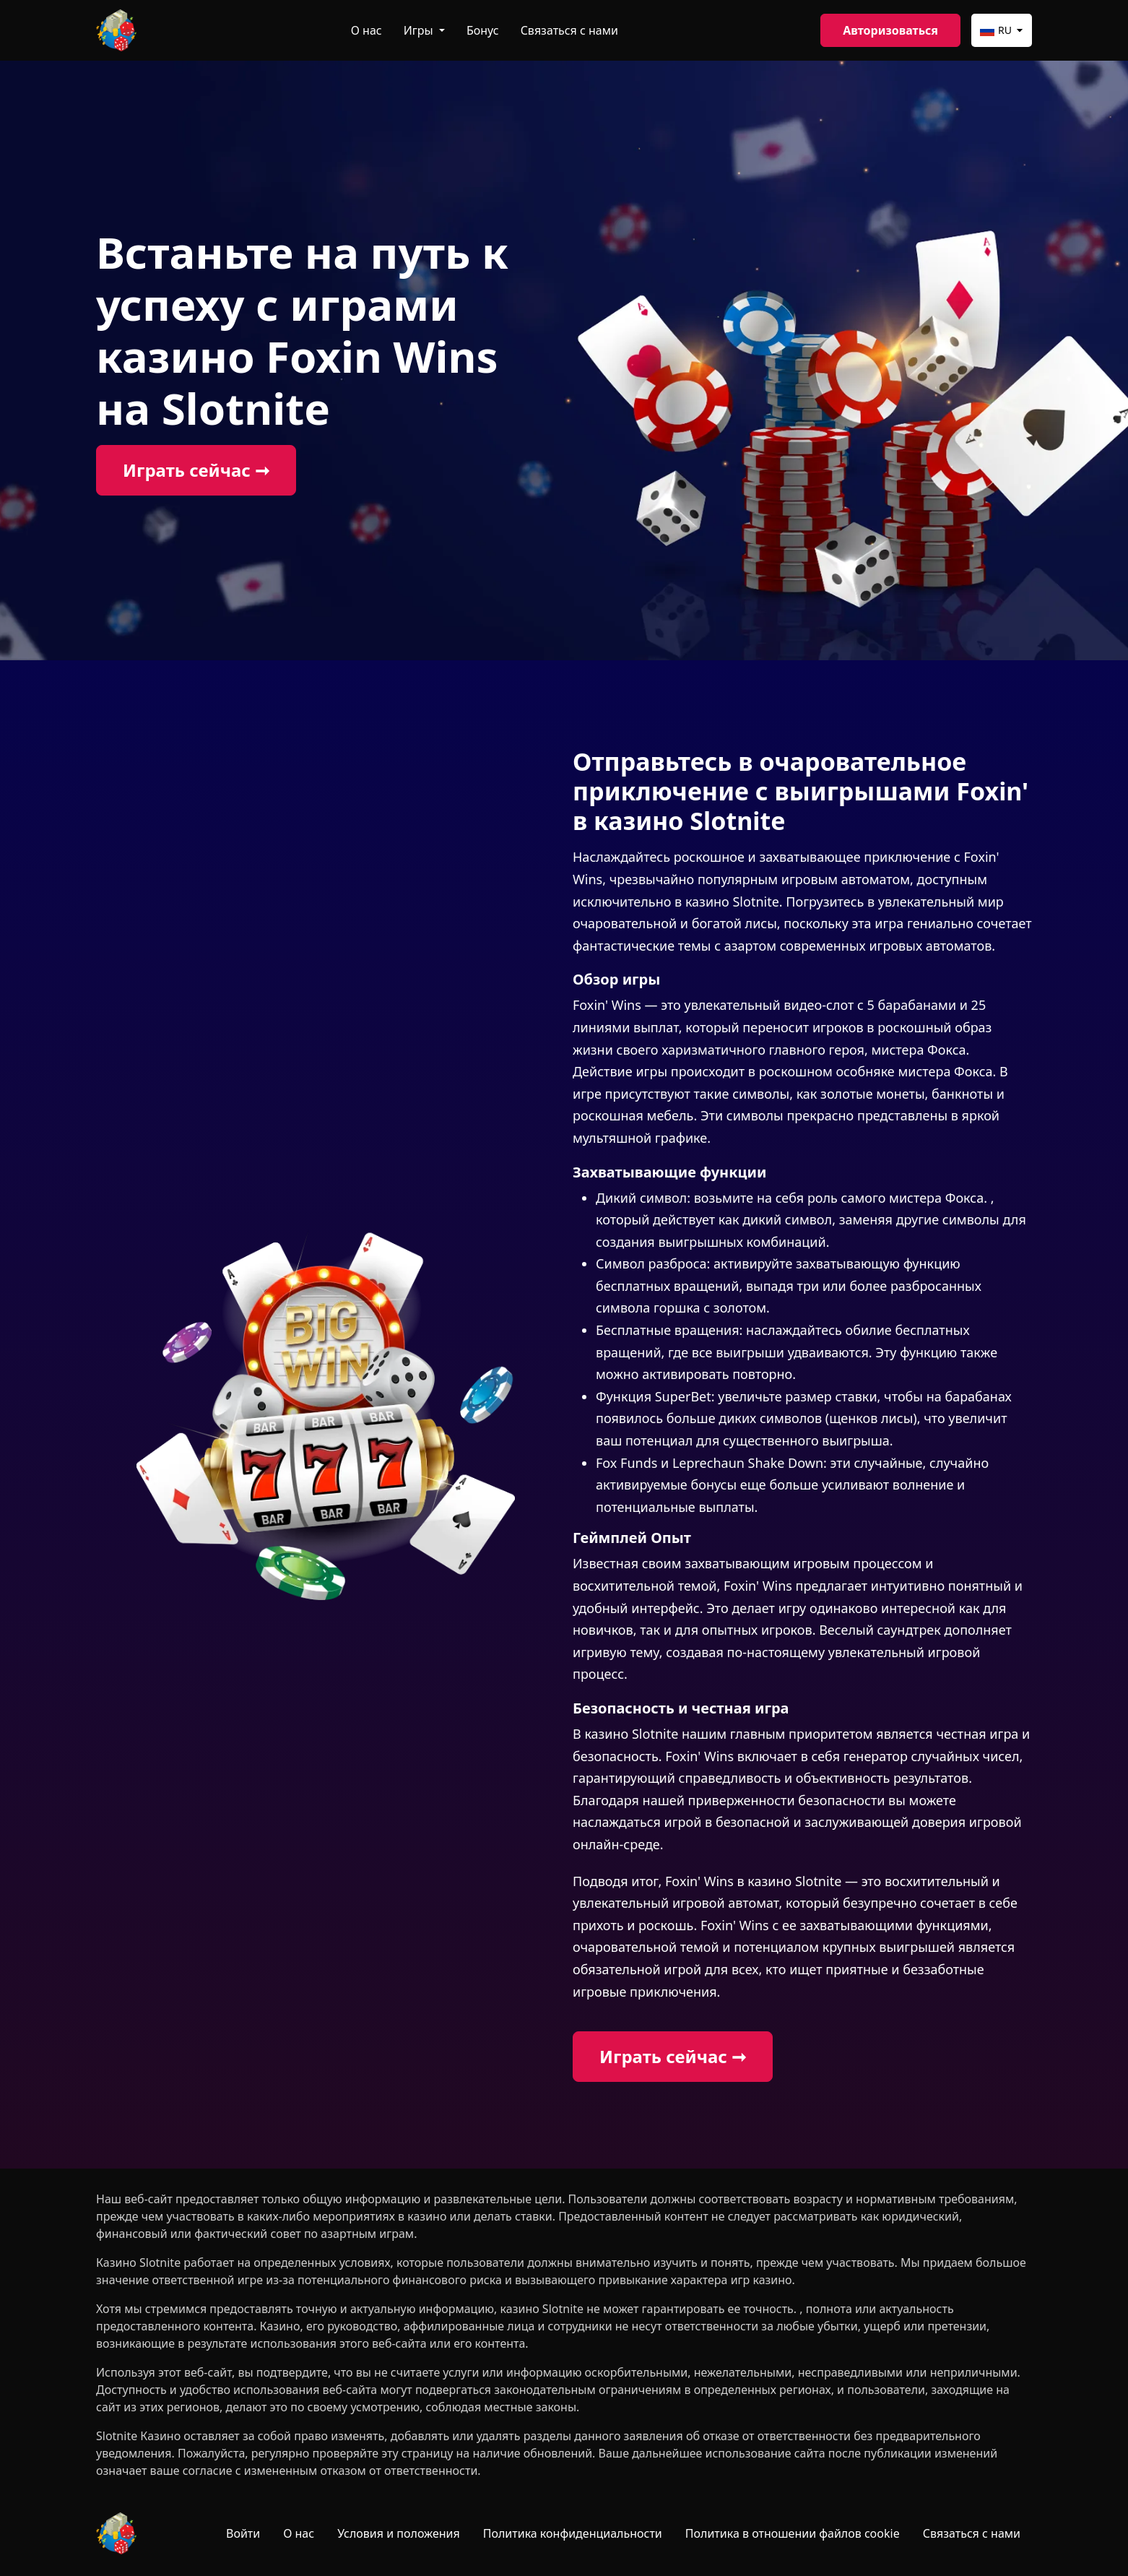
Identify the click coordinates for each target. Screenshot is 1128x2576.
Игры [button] (420, 30)
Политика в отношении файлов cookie (792, 2533)
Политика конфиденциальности (572, 2533)
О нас (366, 30)
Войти (243, 2533)
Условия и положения (398, 2533)
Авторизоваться (890, 30)
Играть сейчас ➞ (196, 470)
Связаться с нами (569, 30)
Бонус (483, 30)
